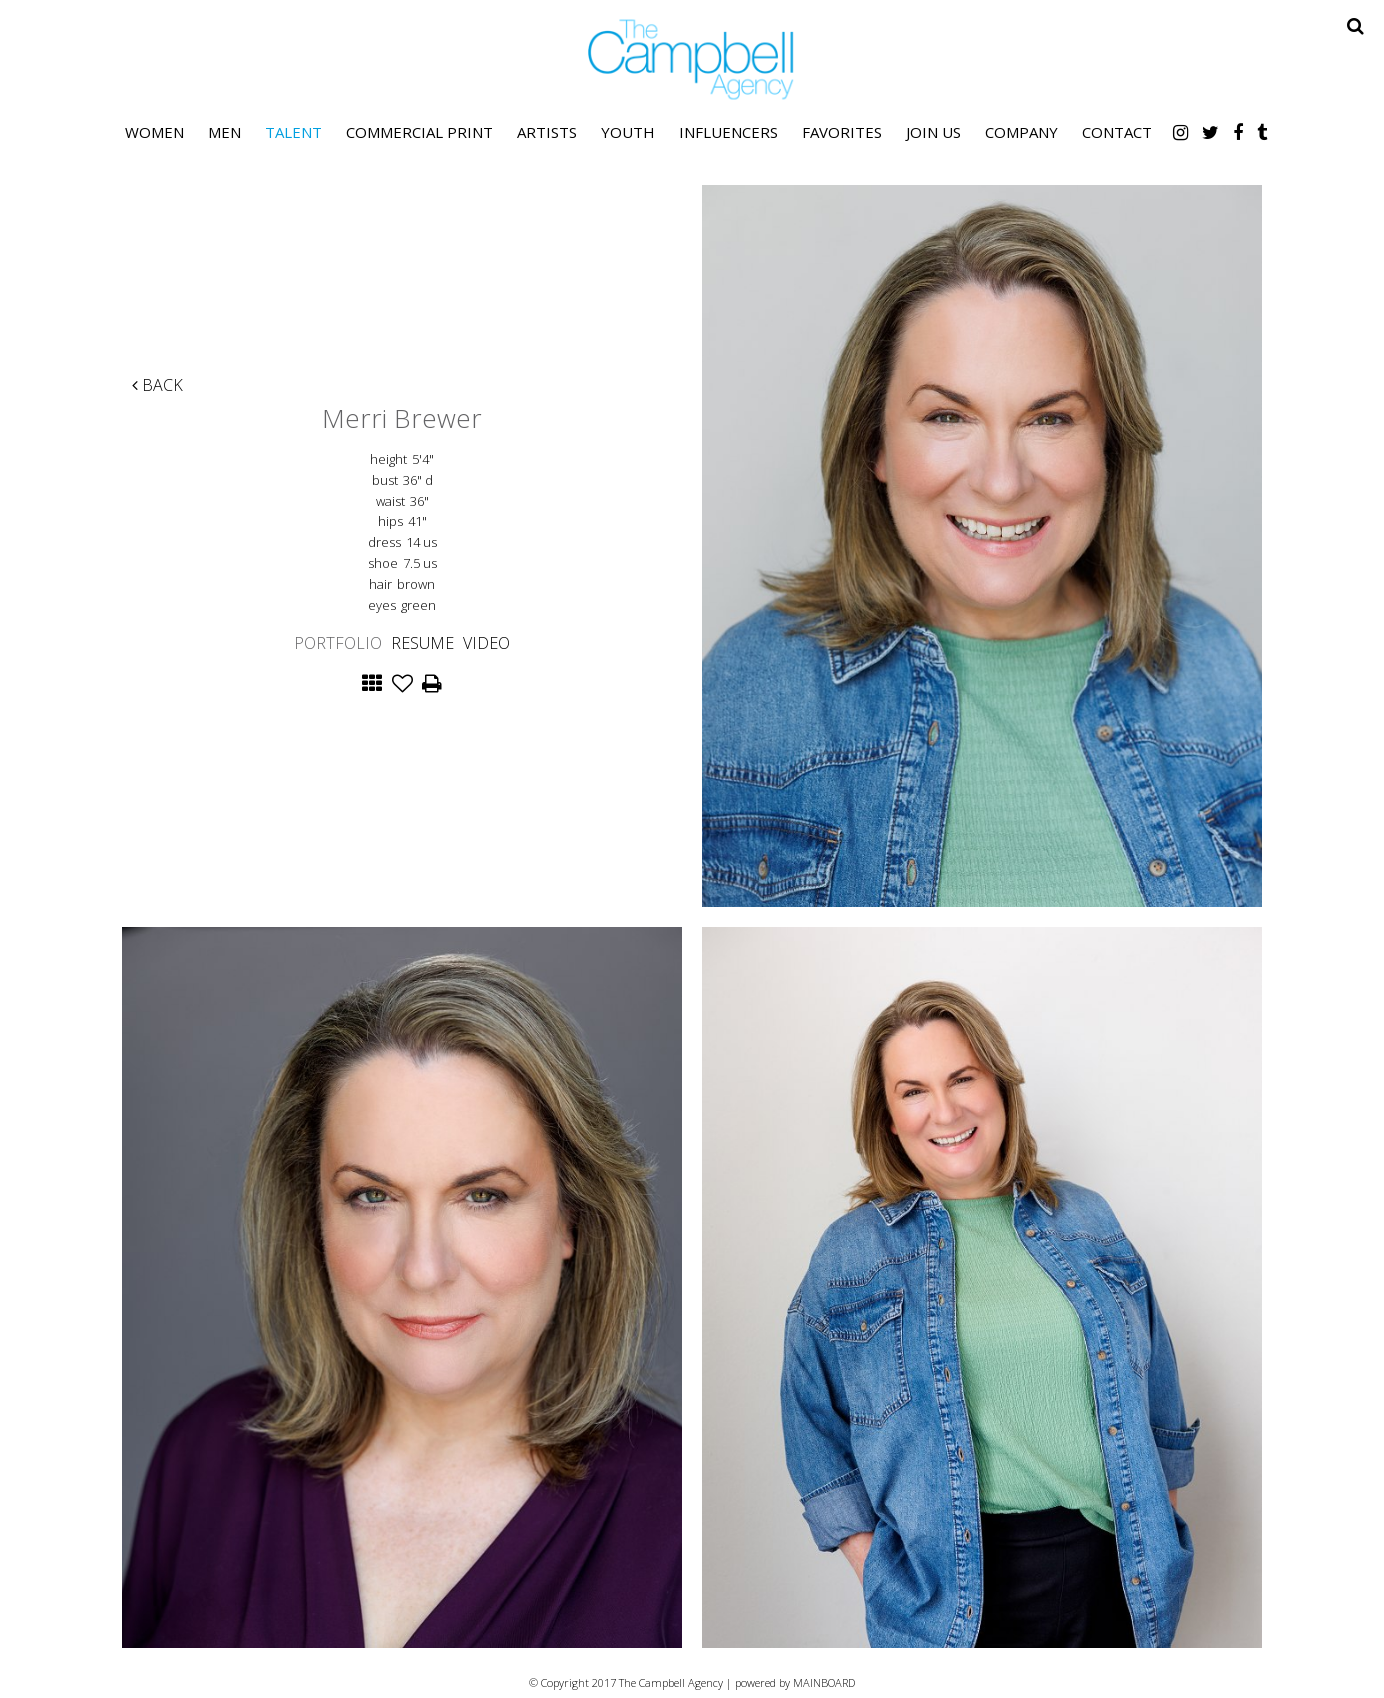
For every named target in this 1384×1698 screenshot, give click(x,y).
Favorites (842, 132)
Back (157, 385)
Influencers (728, 132)
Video (486, 643)
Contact (1117, 132)
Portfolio (338, 643)
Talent (293, 132)
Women (154, 132)
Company (1021, 132)
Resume (422, 643)
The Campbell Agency (692, 59)
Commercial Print (419, 132)
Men (224, 132)
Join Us (933, 132)
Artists (547, 132)
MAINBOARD (824, 1682)
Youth (628, 132)
